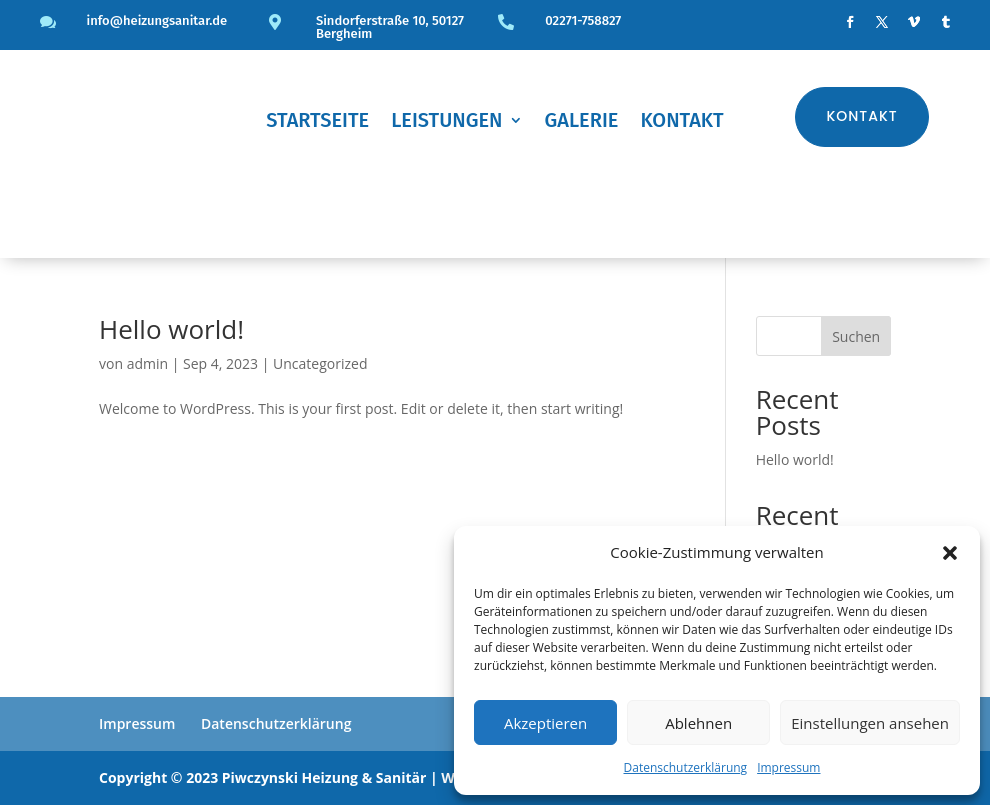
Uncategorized (320, 363)
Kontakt (681, 122)
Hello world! (171, 329)
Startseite (317, 122)
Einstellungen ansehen (870, 723)
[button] (950, 553)
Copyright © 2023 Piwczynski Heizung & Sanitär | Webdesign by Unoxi (340, 777)
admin (147, 363)
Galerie (582, 122)
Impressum (788, 767)
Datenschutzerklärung (686, 767)
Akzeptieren (545, 723)
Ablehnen (698, 723)
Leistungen (446, 122)
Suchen (856, 336)
